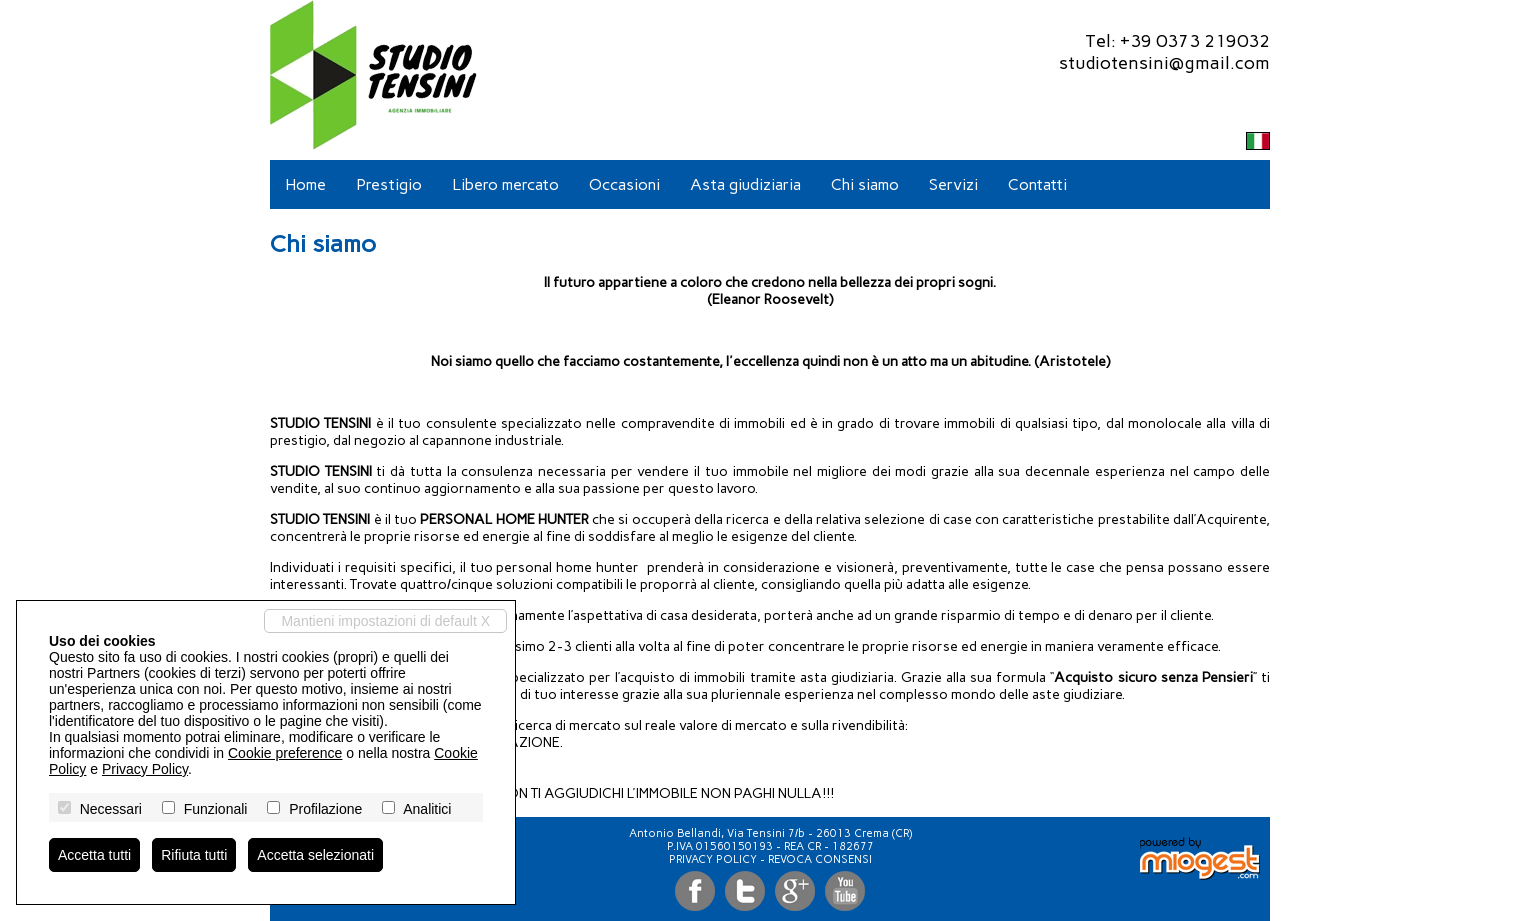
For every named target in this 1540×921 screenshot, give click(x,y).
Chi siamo (865, 184)
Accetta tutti (94, 855)
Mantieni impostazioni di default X (385, 621)
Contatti (1037, 184)
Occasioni (624, 184)
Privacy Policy (713, 859)
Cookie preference (285, 753)
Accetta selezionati (315, 855)
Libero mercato (505, 184)
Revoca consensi (820, 859)
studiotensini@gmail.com (1164, 63)
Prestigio (389, 184)
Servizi (953, 184)
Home (305, 184)
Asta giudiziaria (745, 184)
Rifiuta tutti (194, 855)
